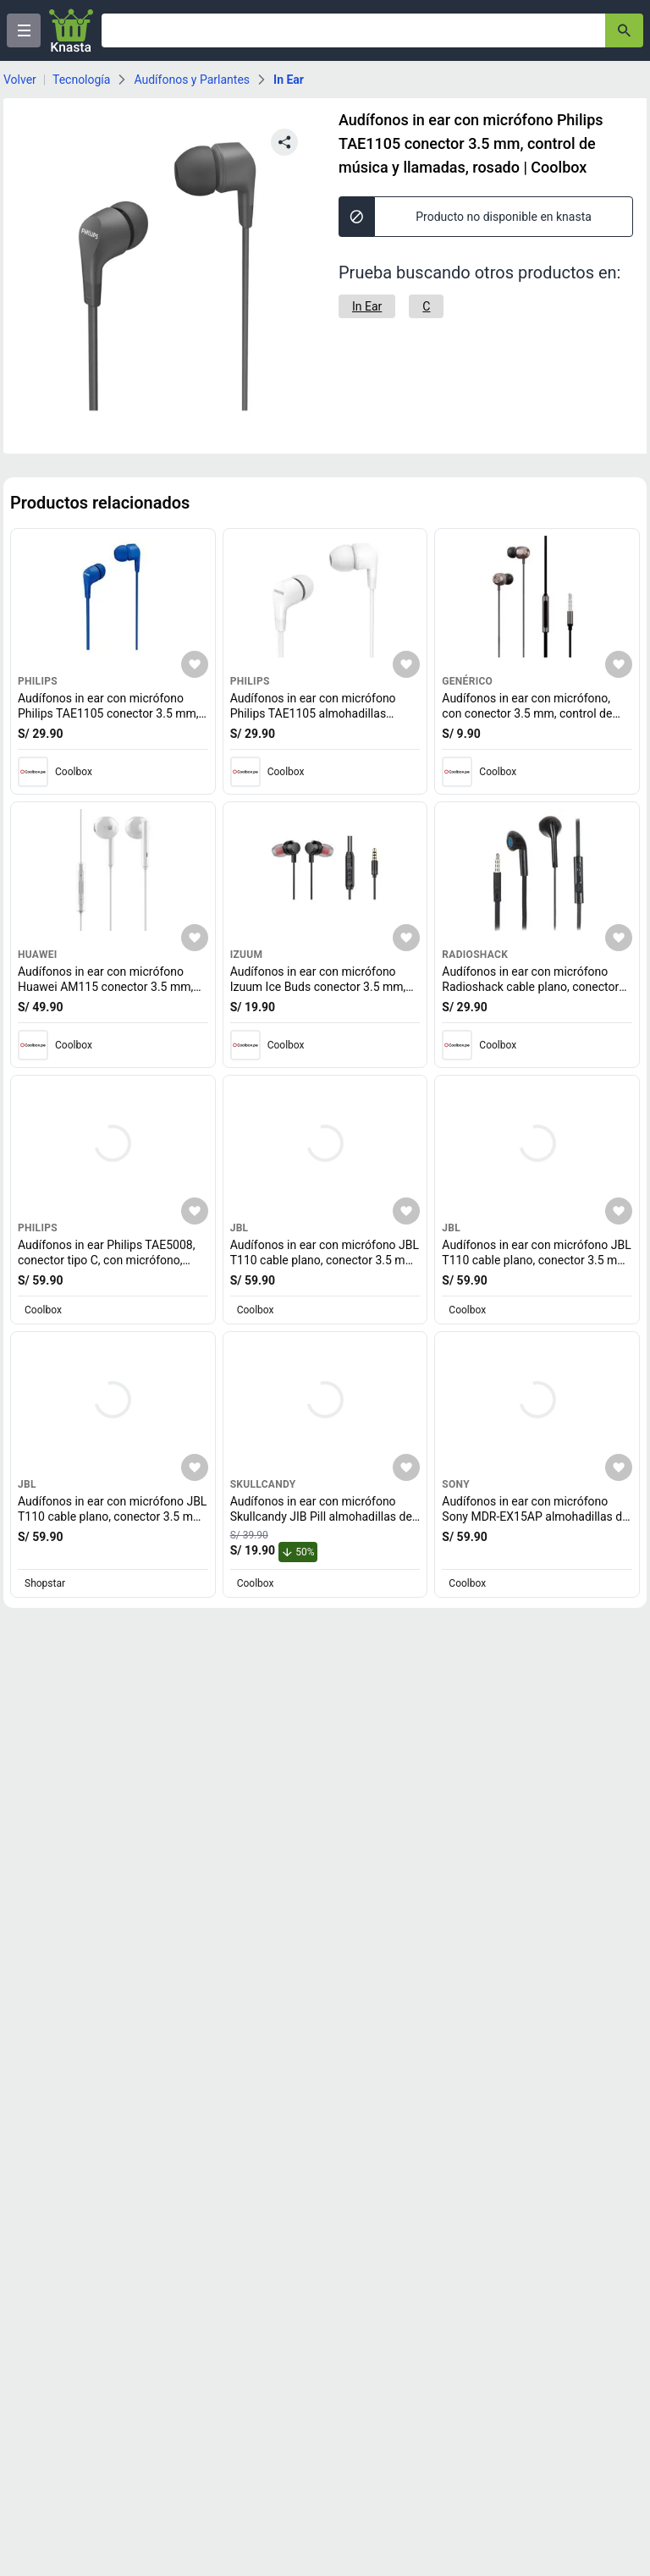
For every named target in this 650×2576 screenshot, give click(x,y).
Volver (19, 79)
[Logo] (71, 30)
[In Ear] (367, 306)
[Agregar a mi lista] (194, 664)
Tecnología (81, 79)
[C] (426, 306)
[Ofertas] (353, 30)
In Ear (288, 79)
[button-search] (624, 30)
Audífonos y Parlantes (192, 79)
